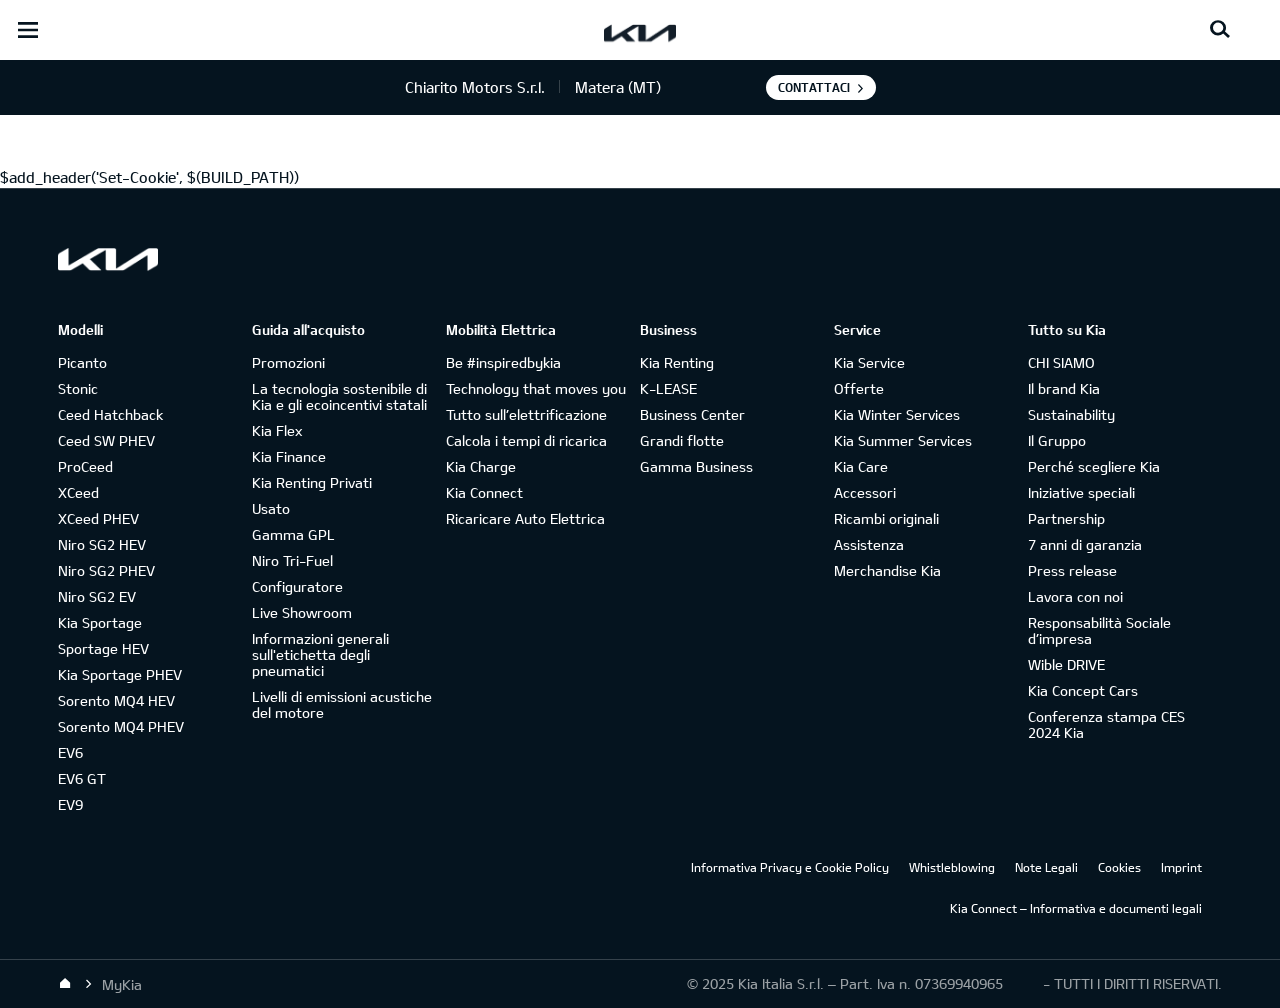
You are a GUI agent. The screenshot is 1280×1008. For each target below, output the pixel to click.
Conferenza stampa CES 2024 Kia (1106, 724)
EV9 (70, 804)
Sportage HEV (103, 648)
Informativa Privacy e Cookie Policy (790, 867)
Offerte (859, 388)
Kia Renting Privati (312, 482)
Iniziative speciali (1081, 492)
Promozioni (288, 362)
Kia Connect (484, 492)
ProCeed (85, 466)
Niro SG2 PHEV (106, 570)
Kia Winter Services (897, 414)
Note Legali (1046, 867)
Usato (271, 508)
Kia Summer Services (903, 440)
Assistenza (869, 544)
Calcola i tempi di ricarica (526, 440)
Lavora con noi (1075, 596)
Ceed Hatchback (110, 414)
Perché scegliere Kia (1094, 466)
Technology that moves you (536, 388)
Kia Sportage (100, 622)
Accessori (865, 492)
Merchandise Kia (887, 570)
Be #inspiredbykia (503, 362)
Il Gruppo (1057, 440)
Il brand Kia (1064, 388)
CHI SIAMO (1061, 362)
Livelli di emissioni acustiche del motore (342, 704)
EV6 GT (82, 778)
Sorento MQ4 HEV (116, 700)
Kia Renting (677, 362)
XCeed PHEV (98, 518)
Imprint (1181, 867)
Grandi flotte (682, 440)
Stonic (78, 388)
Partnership (1066, 518)
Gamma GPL (293, 534)
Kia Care (861, 466)
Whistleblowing (952, 867)
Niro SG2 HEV (102, 544)
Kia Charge (481, 466)
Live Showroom (302, 612)
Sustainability (1071, 414)
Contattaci (814, 87)
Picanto (82, 362)
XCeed (78, 492)
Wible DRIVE (1066, 664)
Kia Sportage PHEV (120, 674)
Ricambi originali (886, 518)
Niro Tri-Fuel (292, 560)
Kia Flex (277, 430)
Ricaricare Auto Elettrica (525, 518)
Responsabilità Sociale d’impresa (1099, 630)
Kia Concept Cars (1083, 690)
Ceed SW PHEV (106, 440)
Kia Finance (289, 456)
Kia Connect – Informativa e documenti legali (1076, 908)
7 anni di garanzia (1085, 544)
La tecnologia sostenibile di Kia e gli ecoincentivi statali (339, 396)
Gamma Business (696, 466)
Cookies (1119, 867)
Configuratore (297, 586)
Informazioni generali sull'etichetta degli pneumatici (320, 654)
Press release (1072, 570)
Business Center (692, 414)
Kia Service (869, 362)
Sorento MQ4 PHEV (121, 726)
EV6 (70, 752)
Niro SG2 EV (97, 596)
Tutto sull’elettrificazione (526, 414)
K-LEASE (668, 388)
